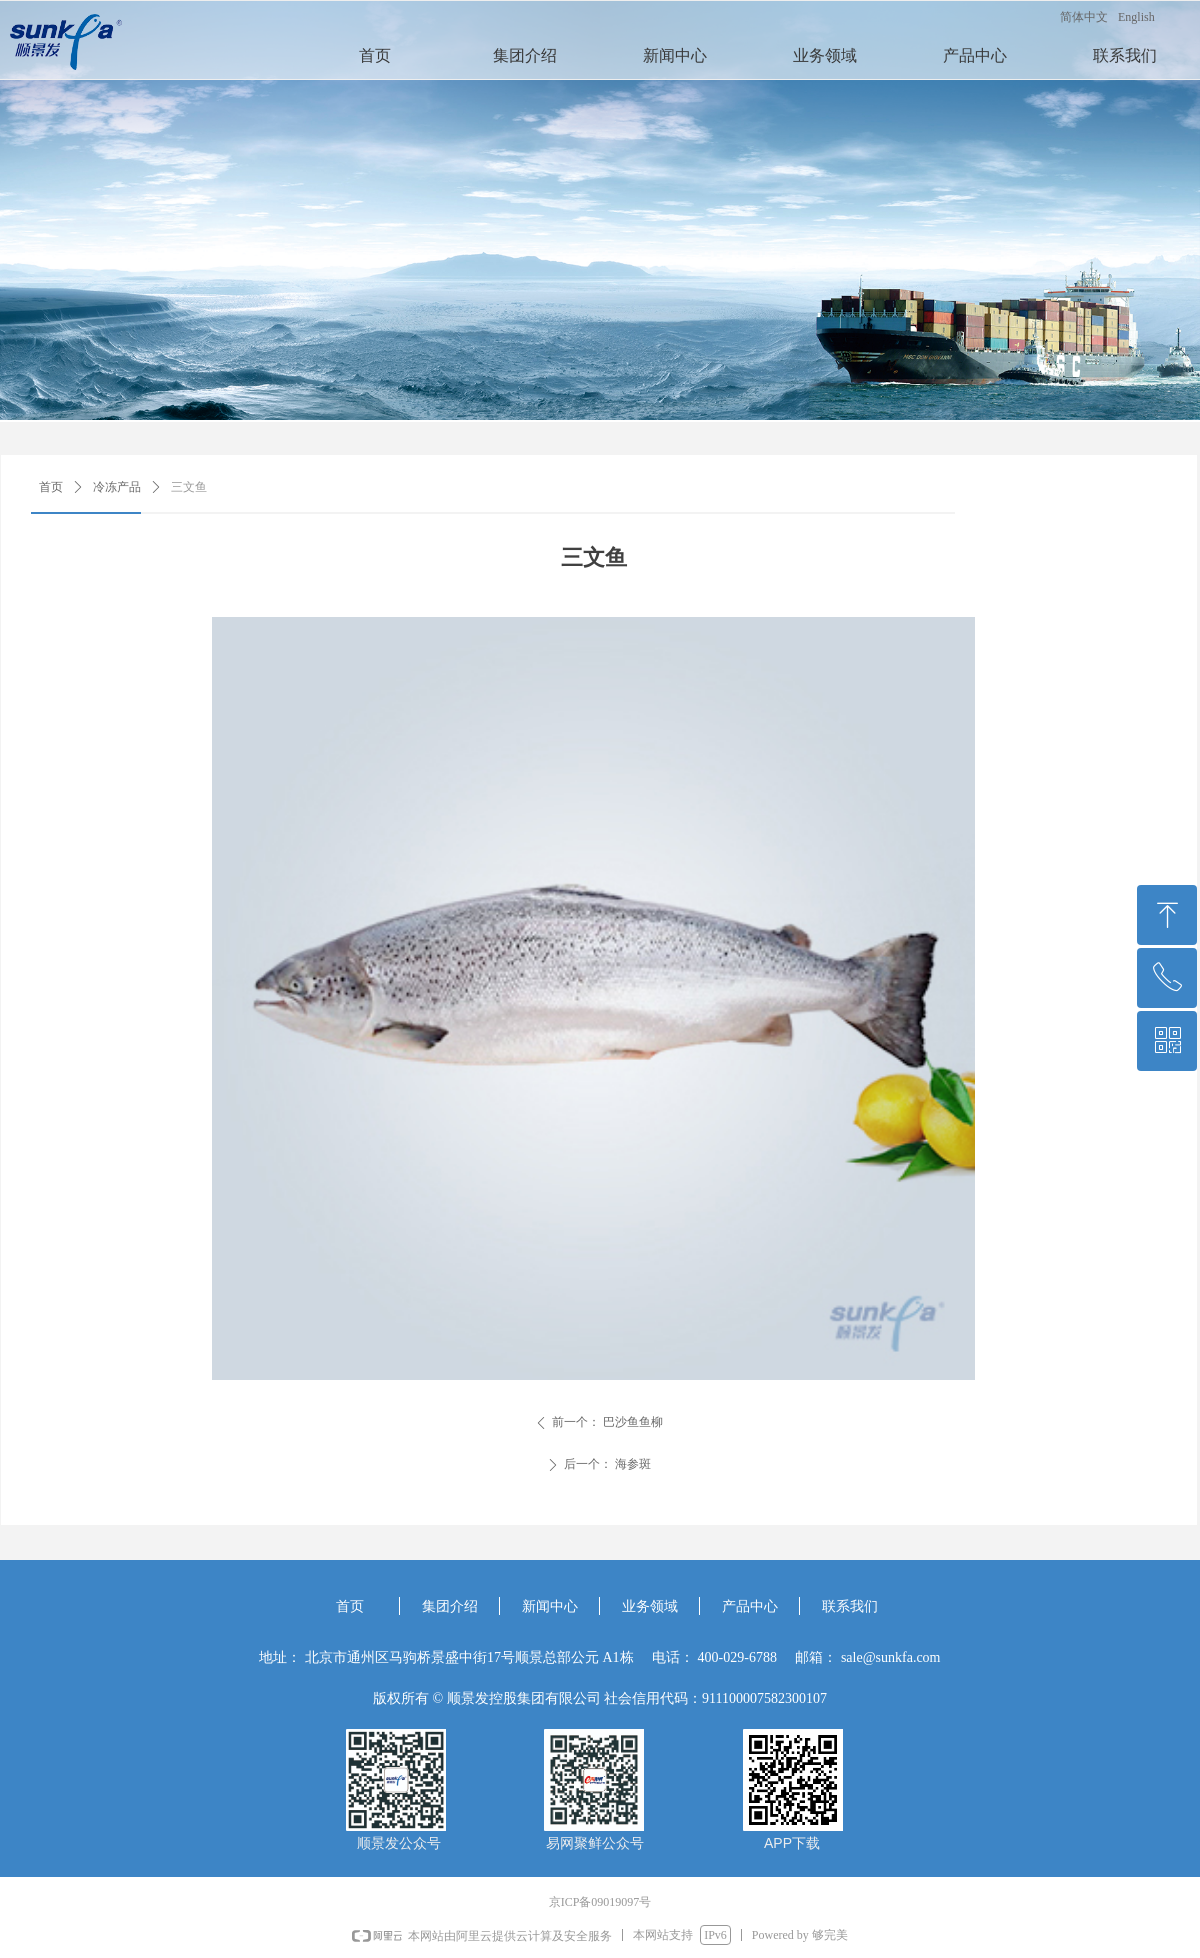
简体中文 (1084, 17)
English (1136, 17)
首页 (51, 487)
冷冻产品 (117, 487)
